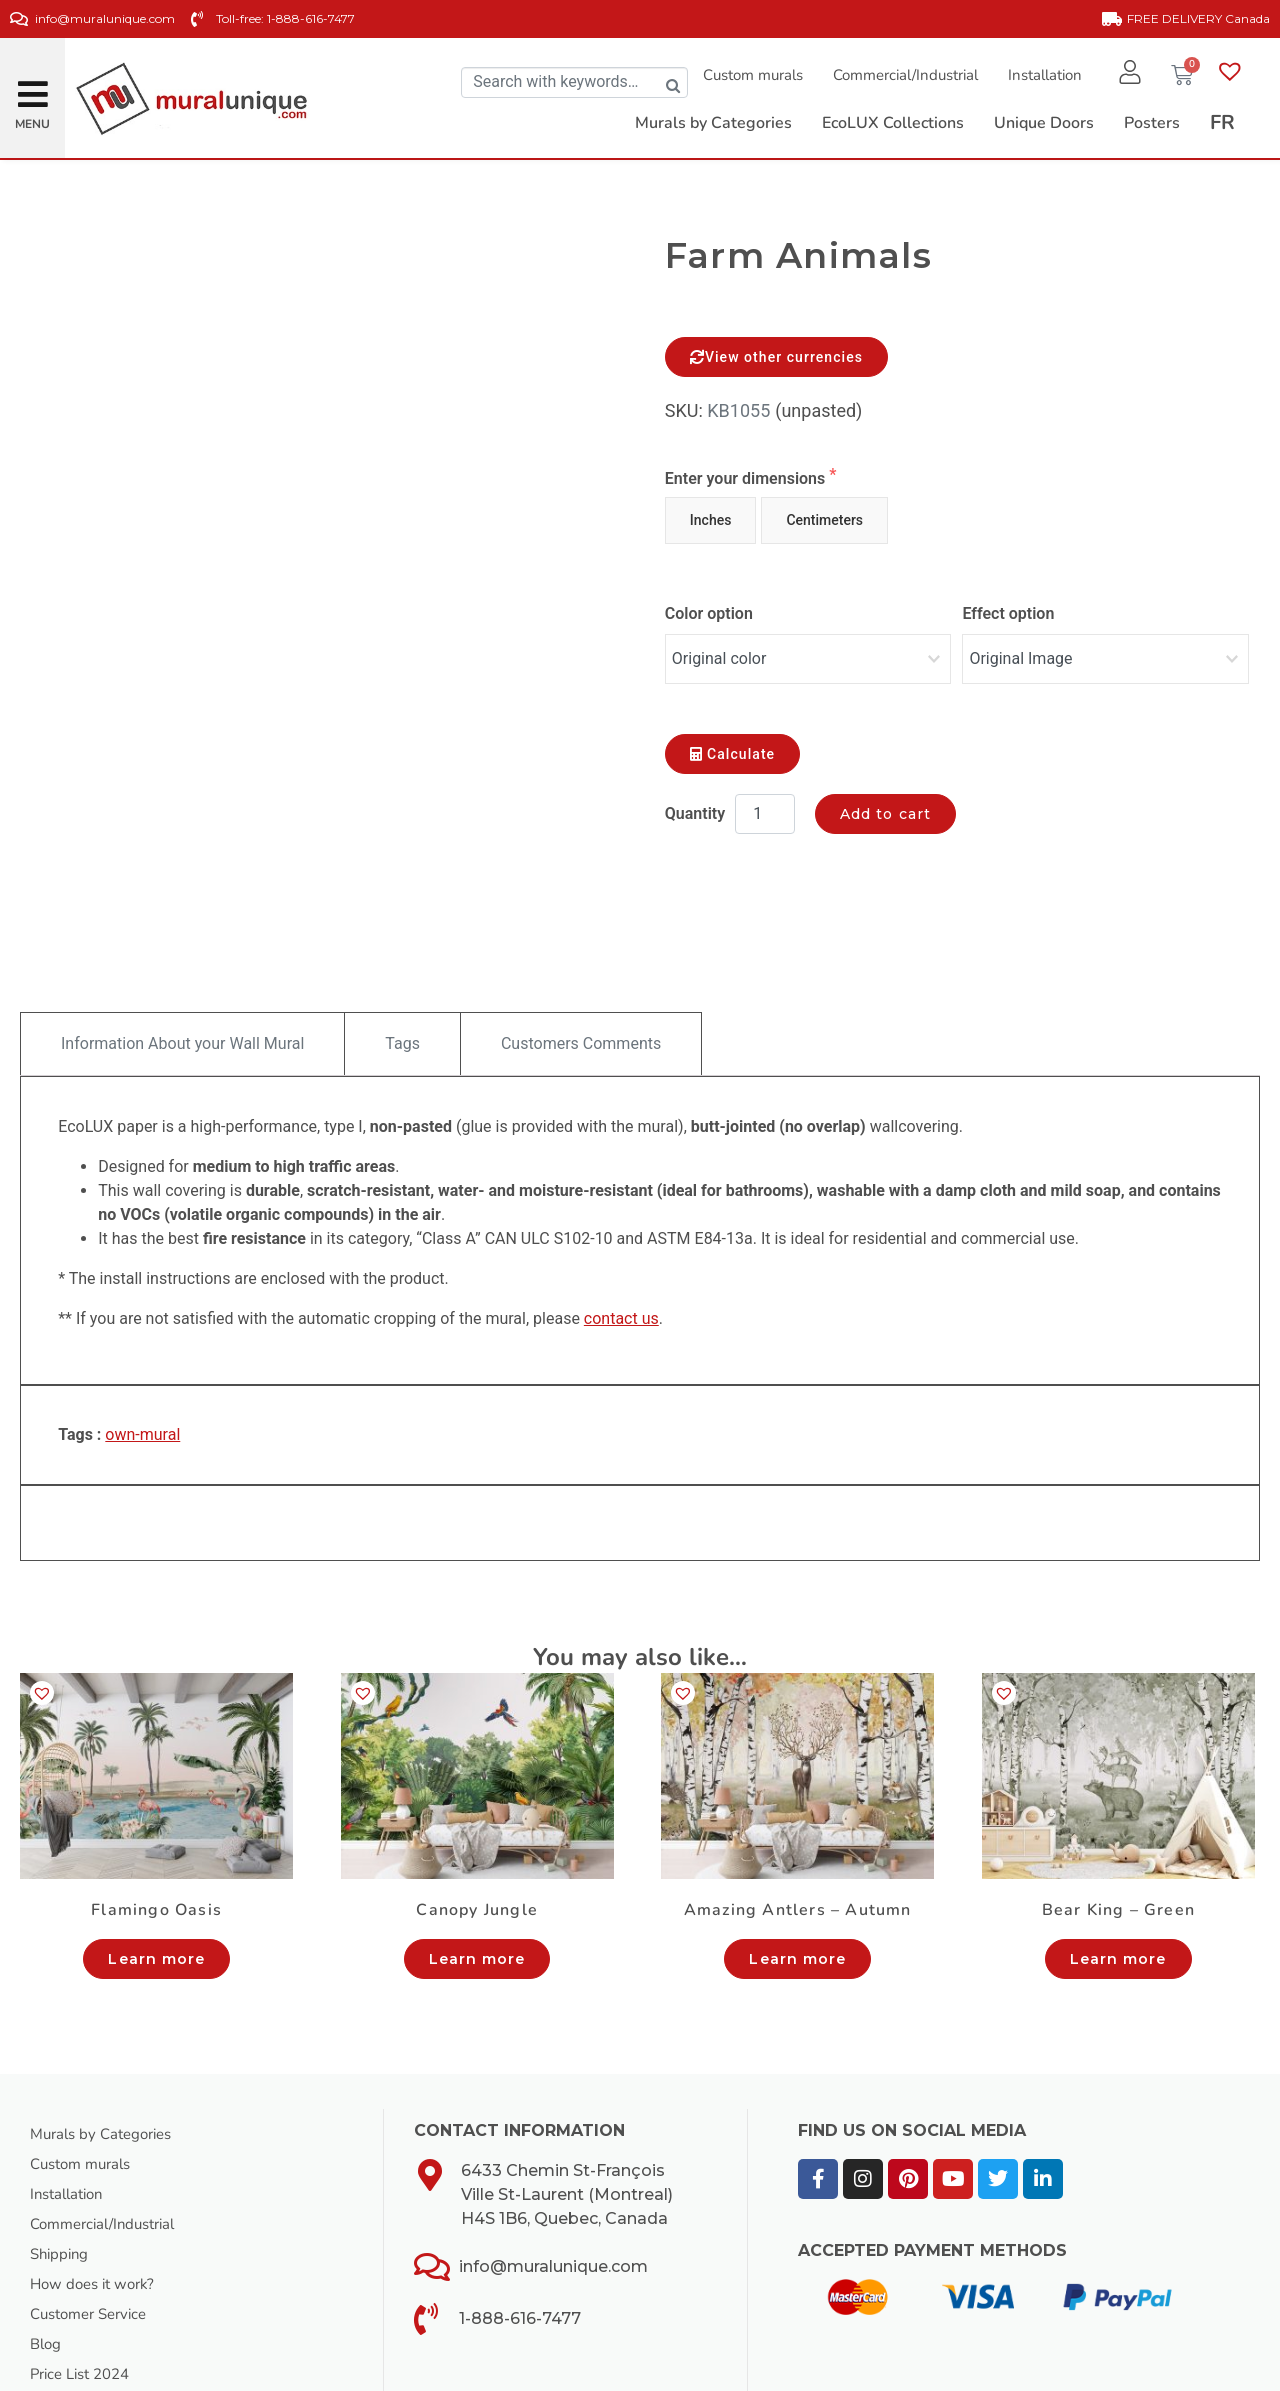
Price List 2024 (85, 2260)
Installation (1037, 75)
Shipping (61, 2140)
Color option (709, 613)
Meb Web (382, 2370)
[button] (33, 86)
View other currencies (776, 357)
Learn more (156, 1845)
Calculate (732, 744)
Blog (47, 2230)
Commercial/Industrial (897, 75)
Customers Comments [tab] (581, 929)
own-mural (142, 1320)
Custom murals (745, 75)
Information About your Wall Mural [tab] (182, 929)
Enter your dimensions (747, 478)
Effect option (1008, 613)
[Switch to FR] (1222, 123)
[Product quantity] (765, 804)
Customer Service (94, 2200)
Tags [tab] (402, 929)
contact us (621, 1204)
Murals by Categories (107, 2020)
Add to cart (885, 804)
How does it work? (97, 2170)
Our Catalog (73, 2290)
